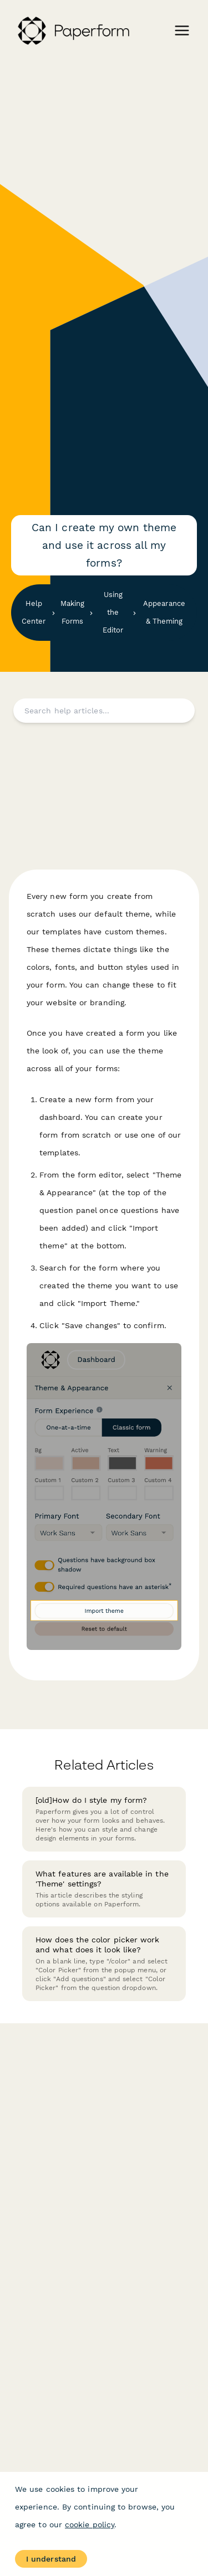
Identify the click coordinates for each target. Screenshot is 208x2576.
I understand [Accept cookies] (51, 2558)
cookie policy (89, 2524)
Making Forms (72, 612)
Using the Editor (113, 612)
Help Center (33, 612)
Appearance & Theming (164, 612)
